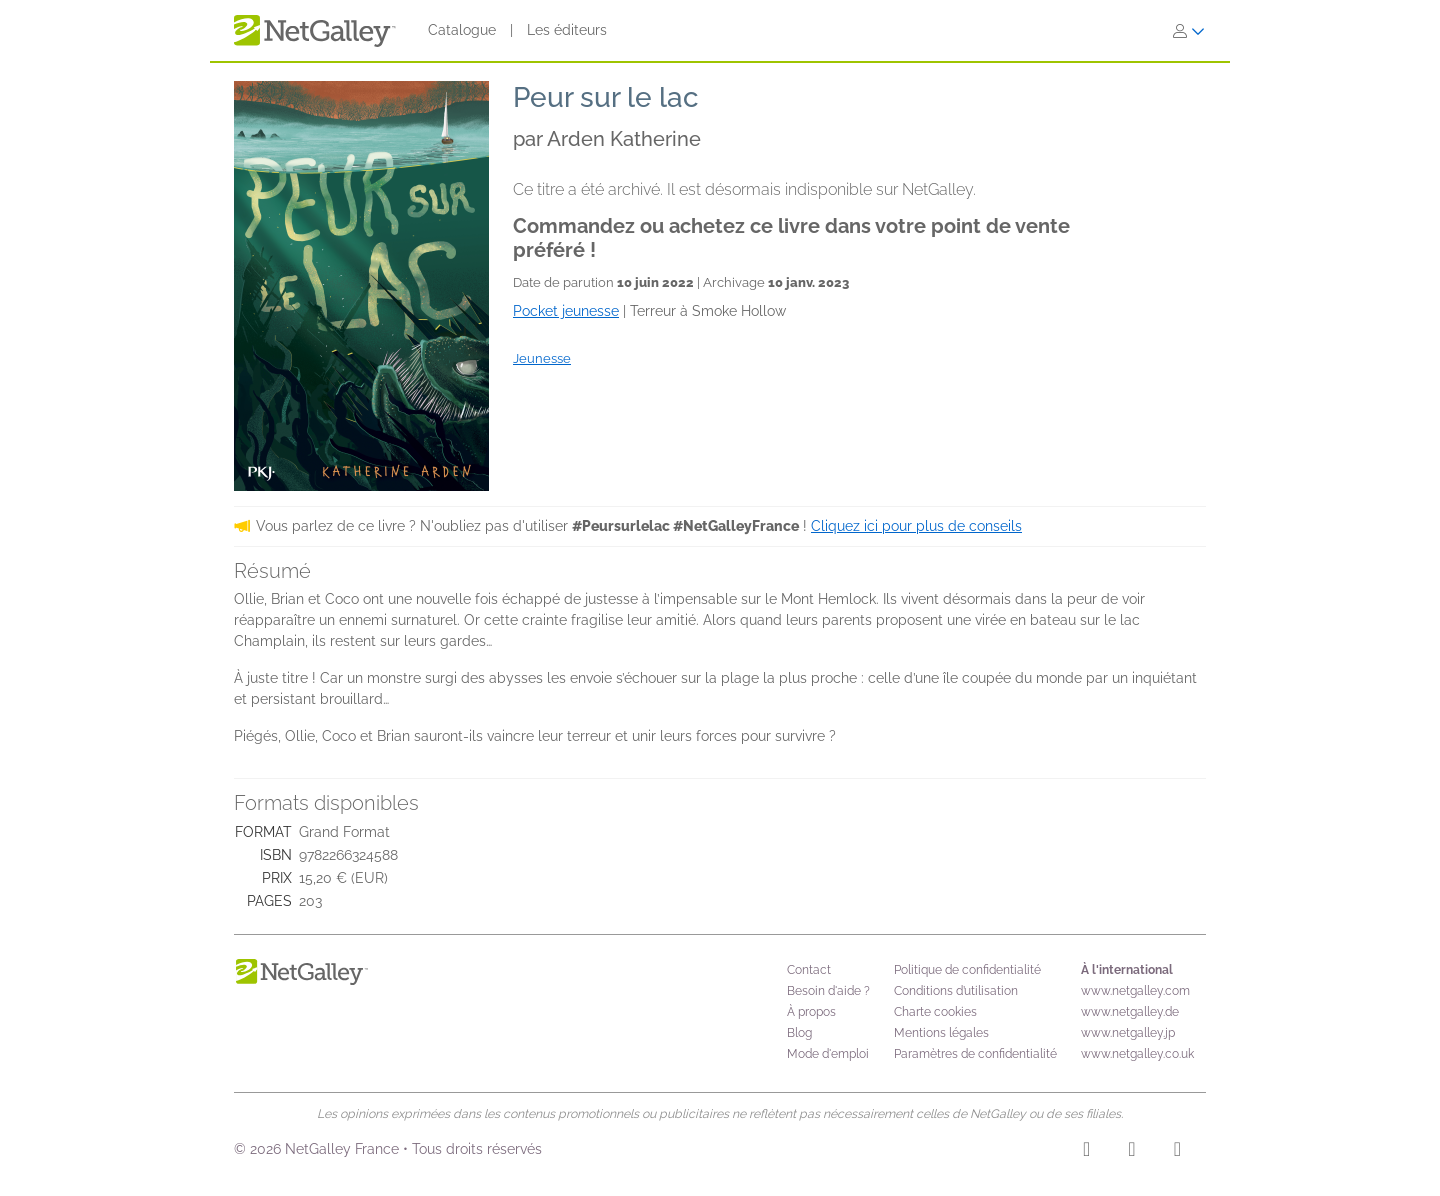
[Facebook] (1131, 1152)
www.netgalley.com (1135, 991)
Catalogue (462, 30)
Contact (809, 970)
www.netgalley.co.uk (1137, 1054)
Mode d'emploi (828, 1054)
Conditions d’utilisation (956, 991)
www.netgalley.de (1130, 1012)
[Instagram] (1086, 1152)
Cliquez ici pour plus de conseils (916, 526)
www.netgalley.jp (1128, 1033)
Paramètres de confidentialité (975, 1054)
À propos (811, 1012)
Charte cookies (935, 1012)
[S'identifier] (1189, 31)
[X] (1177, 1152)
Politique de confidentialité (967, 970)
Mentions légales (941, 1033)
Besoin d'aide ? (828, 991)
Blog (799, 1033)
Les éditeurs (567, 30)
